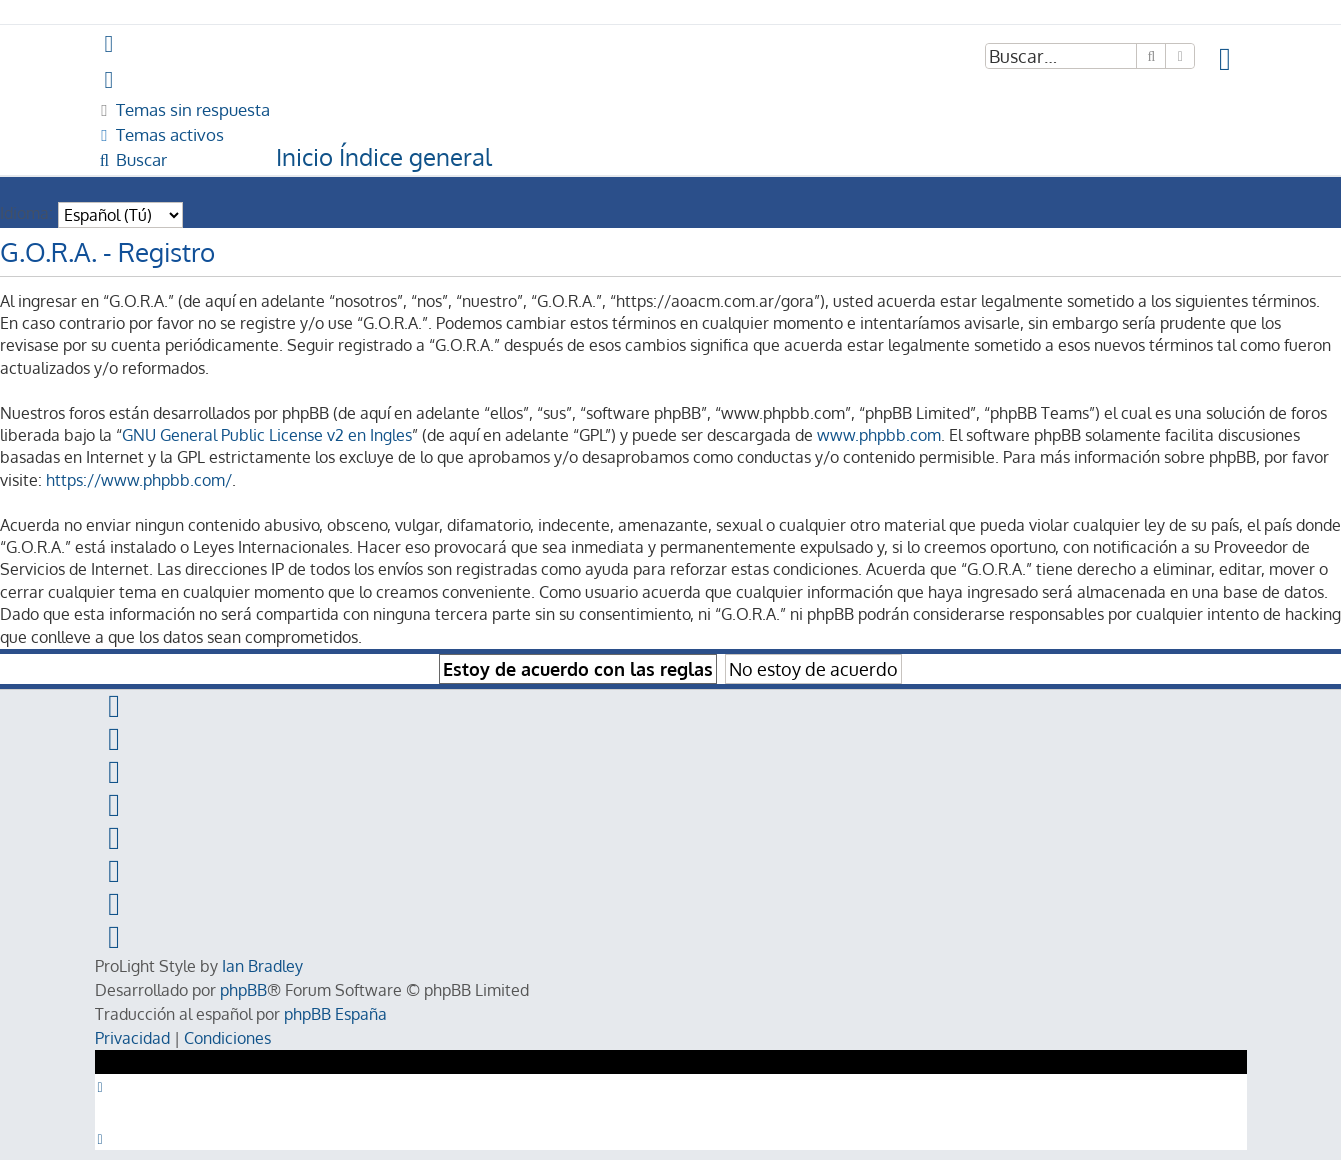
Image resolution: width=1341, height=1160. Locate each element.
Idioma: (26, 213)
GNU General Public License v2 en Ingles (267, 435)
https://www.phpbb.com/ (139, 480)
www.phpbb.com (879, 435)
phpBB (243, 990)
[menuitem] (1225, 59)
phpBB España (335, 1014)
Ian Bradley (262, 966)
